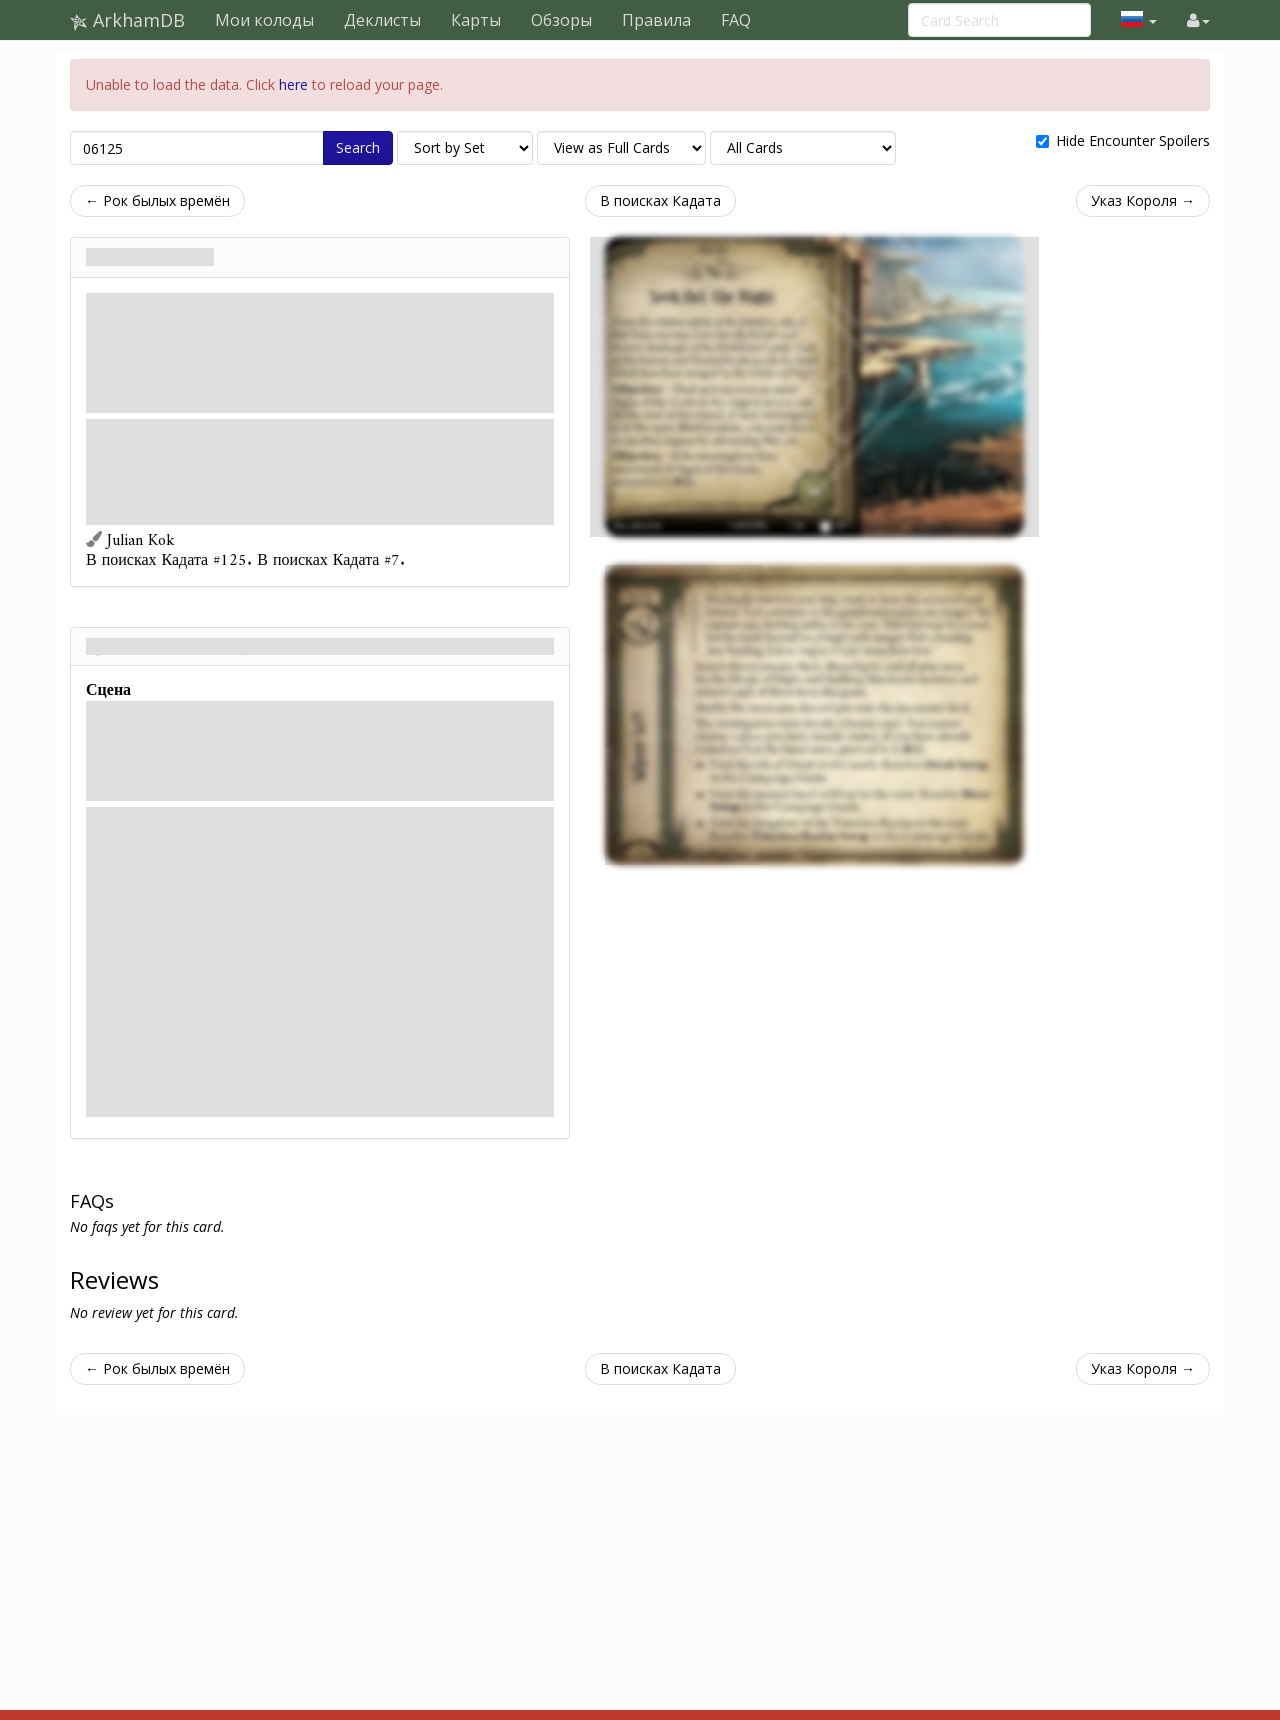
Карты (476, 20)
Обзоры (561, 20)
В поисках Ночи (150, 257)
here (293, 84)
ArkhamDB (127, 20)
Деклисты (382, 20)
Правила (656, 20)
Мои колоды (264, 20)
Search (358, 147)
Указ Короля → (1143, 200)
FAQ (736, 20)
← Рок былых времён (157, 200)
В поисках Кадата (660, 200)
